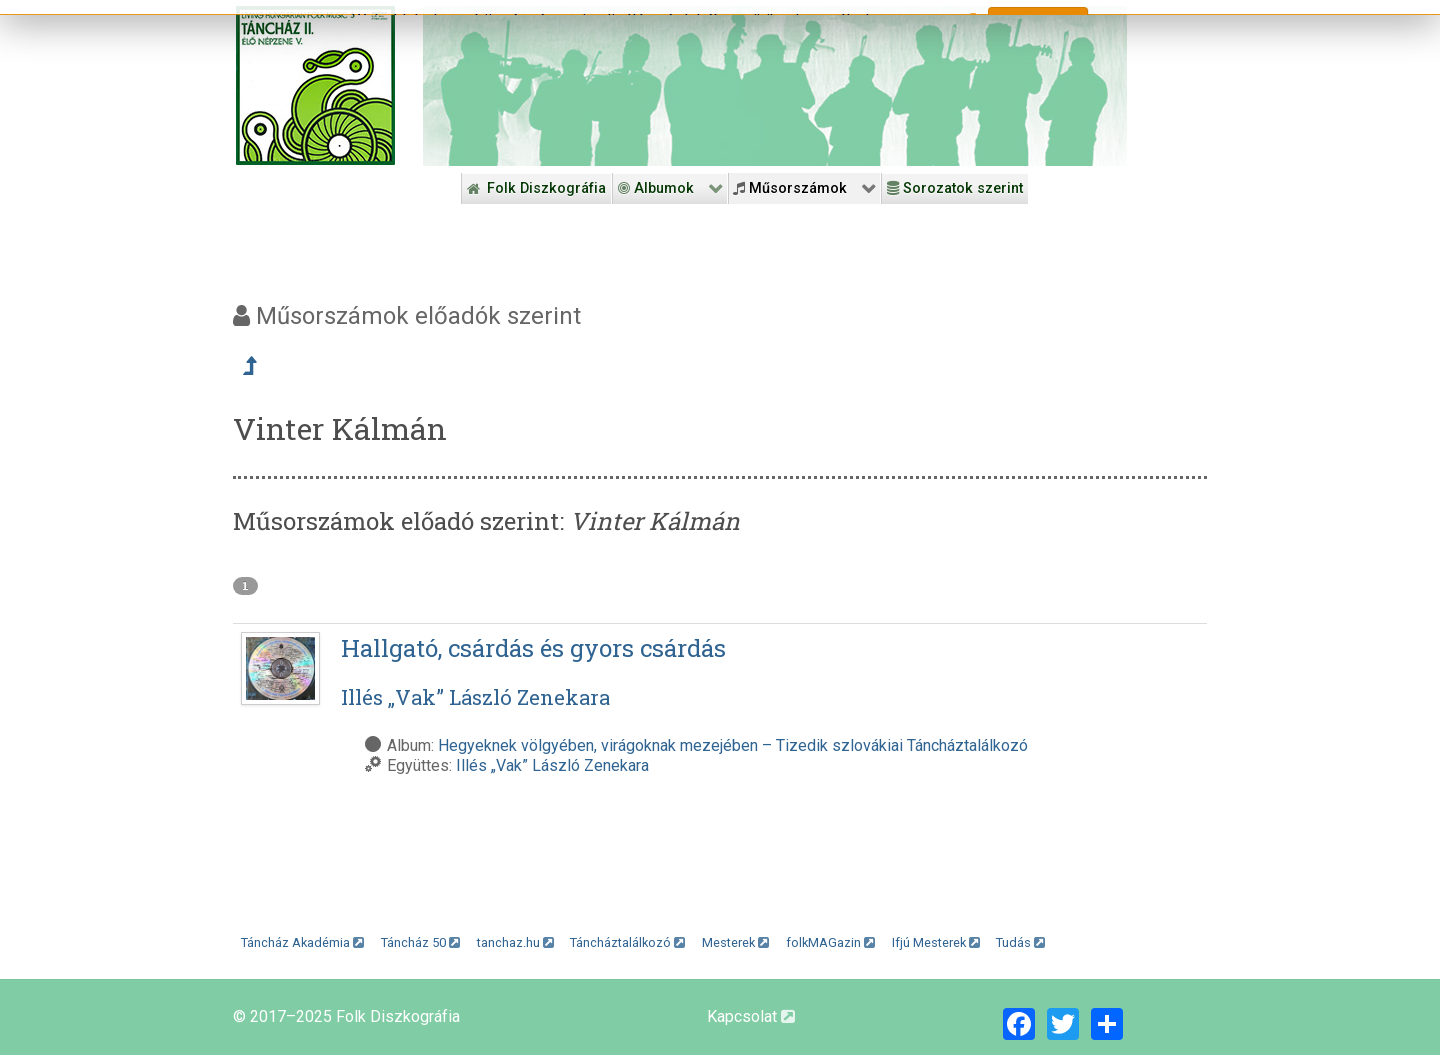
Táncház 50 (420, 942)
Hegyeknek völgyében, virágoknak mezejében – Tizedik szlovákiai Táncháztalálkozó (733, 745)
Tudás (1020, 942)
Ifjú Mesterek (936, 942)
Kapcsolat (751, 1016)
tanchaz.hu (515, 942)
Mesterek (735, 942)
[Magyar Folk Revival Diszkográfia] (315, 85)
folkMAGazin (830, 942)
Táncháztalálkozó (627, 942)
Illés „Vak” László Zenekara (552, 765)
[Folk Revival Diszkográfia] (775, 86)
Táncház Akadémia (302, 942)
